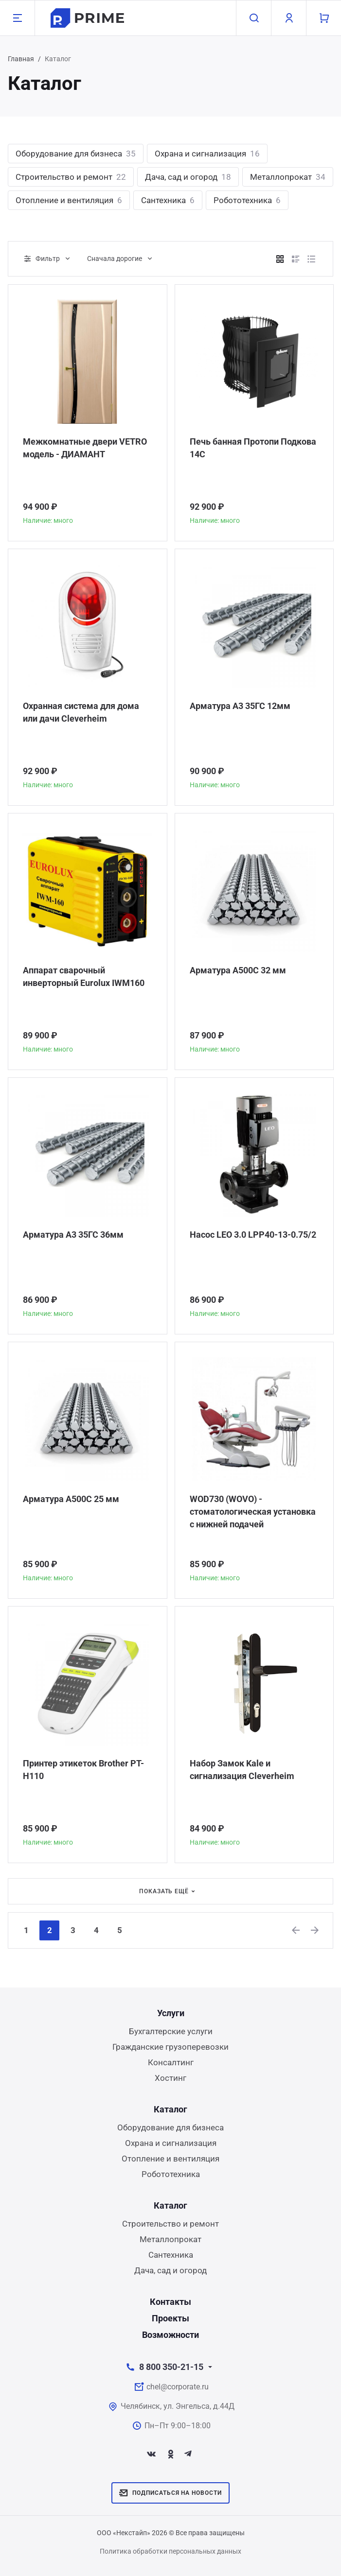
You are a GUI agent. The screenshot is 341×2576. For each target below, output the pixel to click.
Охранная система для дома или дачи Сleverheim (81, 712)
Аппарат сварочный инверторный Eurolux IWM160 (83, 976)
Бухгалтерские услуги (171, 2031)
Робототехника (247, 200)
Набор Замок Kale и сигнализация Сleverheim (242, 1769)
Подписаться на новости (170, 2493)
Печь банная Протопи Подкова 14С (253, 447)
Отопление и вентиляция (69, 200)
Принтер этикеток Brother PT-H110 (83, 1769)
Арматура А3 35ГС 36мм (73, 1234)
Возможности (170, 2335)
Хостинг (170, 2078)
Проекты (170, 2318)
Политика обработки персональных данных (170, 2551)
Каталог (170, 2109)
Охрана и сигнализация (207, 153)
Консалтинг (171, 2062)
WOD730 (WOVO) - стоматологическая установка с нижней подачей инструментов (253, 1512)
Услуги (170, 2013)
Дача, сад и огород (188, 177)
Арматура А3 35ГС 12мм (240, 706)
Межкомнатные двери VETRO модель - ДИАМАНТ (85, 447)
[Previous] (296, 1930)
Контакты (170, 2302)
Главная (21, 59)
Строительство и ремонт (71, 177)
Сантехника (168, 200)
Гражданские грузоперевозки (170, 2047)
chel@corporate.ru (177, 2386)
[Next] (315, 1930)
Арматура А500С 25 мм (71, 1499)
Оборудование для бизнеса (76, 153)
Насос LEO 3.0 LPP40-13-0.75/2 (253, 1234)
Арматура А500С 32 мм (238, 970)
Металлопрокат (287, 177)
